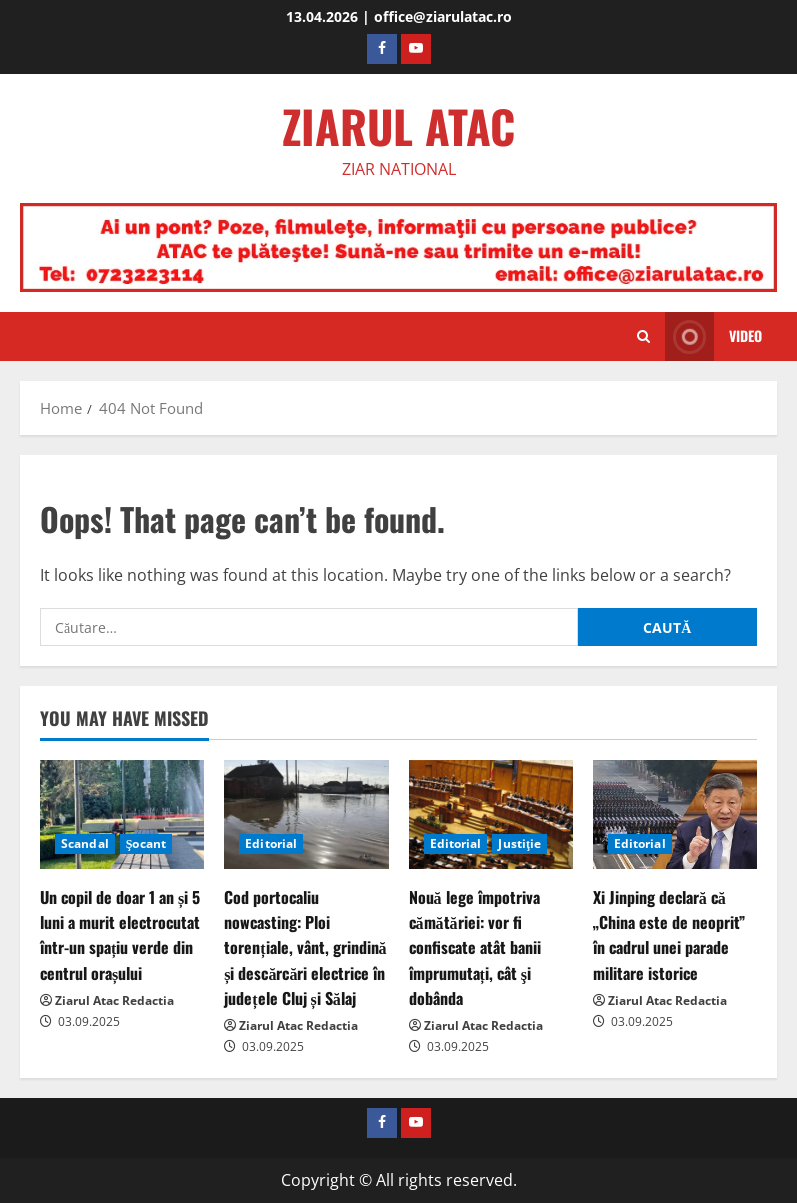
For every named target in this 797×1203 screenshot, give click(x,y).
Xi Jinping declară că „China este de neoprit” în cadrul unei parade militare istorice (669, 935)
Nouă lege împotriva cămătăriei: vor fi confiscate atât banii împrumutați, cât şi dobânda (475, 947)
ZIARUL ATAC (398, 125)
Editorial (271, 843)
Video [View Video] (713, 336)
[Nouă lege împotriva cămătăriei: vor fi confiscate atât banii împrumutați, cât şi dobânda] (491, 815)
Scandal (85, 843)
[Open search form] (643, 337)
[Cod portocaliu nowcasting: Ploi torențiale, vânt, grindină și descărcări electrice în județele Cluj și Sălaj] (306, 815)
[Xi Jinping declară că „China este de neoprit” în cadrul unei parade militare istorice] (675, 815)
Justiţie (519, 843)
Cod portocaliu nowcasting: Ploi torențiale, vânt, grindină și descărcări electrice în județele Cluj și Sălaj (305, 947)
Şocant (146, 843)
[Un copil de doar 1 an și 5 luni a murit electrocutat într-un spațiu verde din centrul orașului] (122, 815)
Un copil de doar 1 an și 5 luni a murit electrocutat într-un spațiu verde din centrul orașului (120, 935)
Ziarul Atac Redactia (114, 1000)
